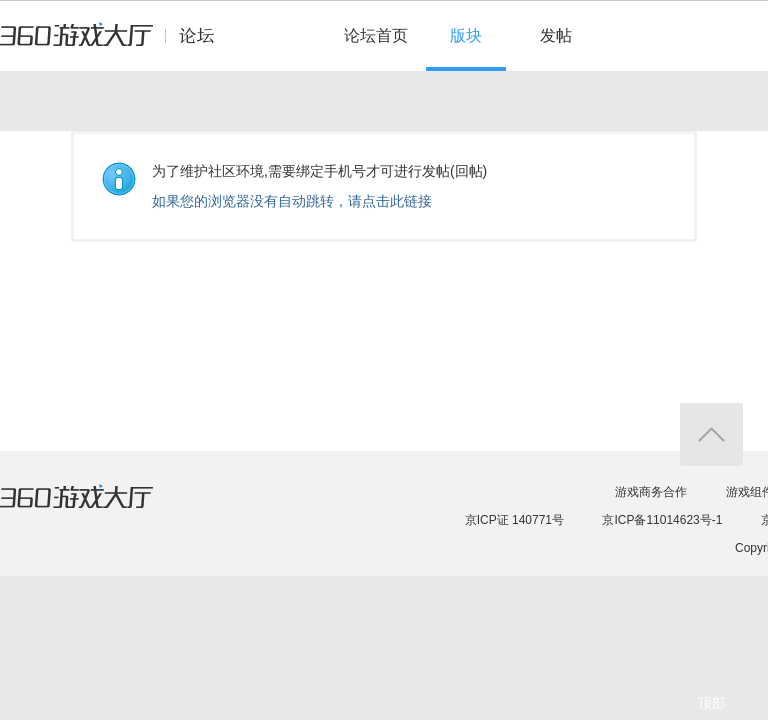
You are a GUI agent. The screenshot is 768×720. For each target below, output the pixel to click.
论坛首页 (376, 35)
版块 (466, 35)
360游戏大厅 (97, 509)
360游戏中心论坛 (115, 44)
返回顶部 (711, 434)
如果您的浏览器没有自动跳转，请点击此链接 (292, 201)
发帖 (556, 35)
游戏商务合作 (651, 492)
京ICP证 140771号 (514, 520)
